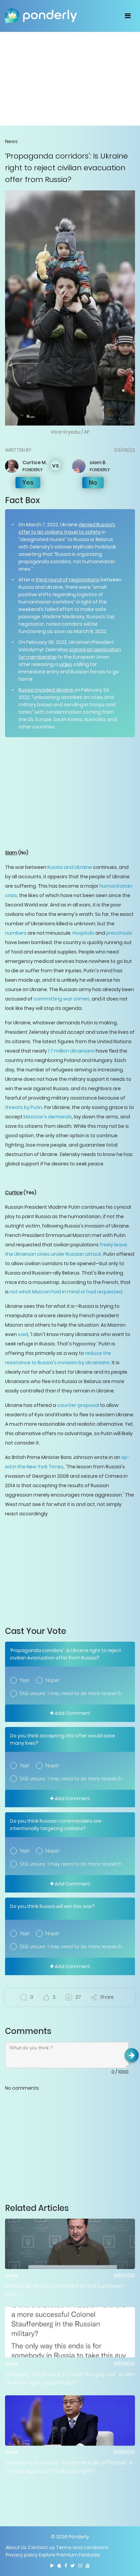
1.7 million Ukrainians (71, 1051)
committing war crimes (62, 998)
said (23, 1334)
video (65, 664)
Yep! (24, 1680)
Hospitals (83, 933)
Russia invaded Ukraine (46, 689)
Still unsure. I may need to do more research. (71, 1693)
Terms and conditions (82, 2547)
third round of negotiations (67, 579)
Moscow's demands (48, 1116)
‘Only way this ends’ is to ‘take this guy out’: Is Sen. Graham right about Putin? (70, 2378)
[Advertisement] (70, 79)
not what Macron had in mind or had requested (66, 1291)
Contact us (41, 2547)
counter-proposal (78, 1405)
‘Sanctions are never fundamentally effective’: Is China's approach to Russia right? (69, 2467)
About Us (16, 2547)
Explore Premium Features (69, 2554)
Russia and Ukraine (69, 867)
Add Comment (70, 1713)
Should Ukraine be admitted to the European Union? (64, 2290)
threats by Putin (23, 1107)
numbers (16, 933)
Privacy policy (22, 2554)
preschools (119, 933)
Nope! (52, 1680)
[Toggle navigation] (128, 16)
